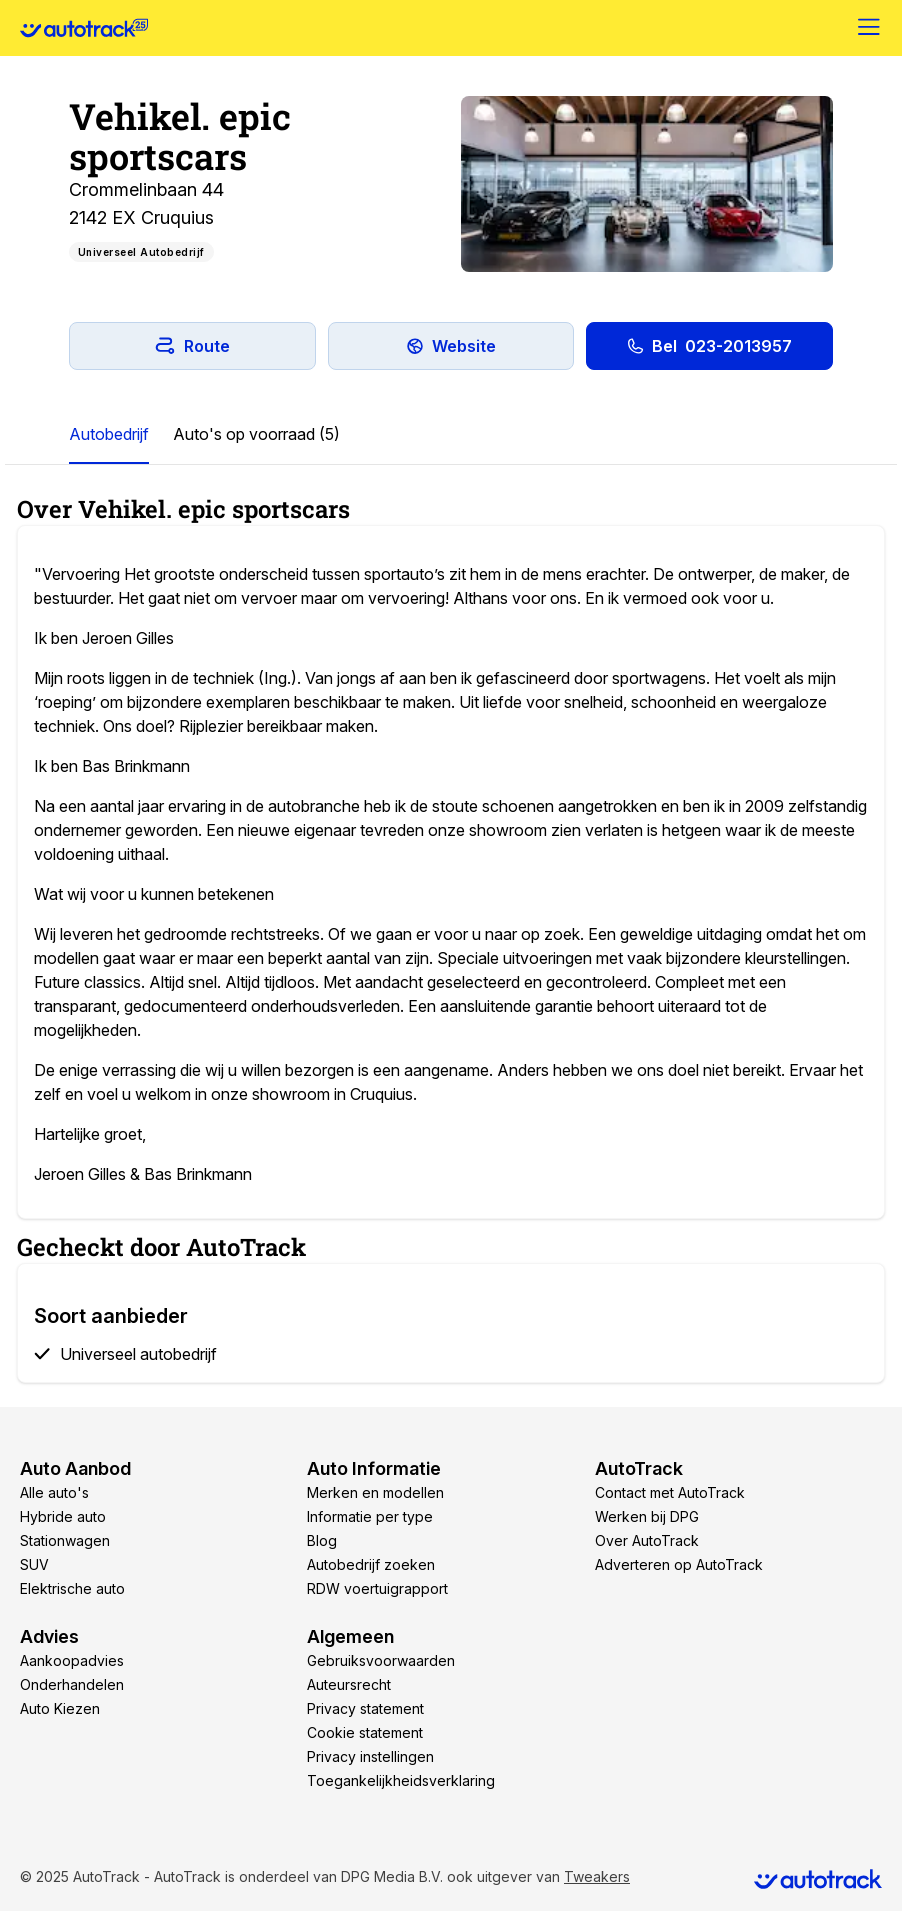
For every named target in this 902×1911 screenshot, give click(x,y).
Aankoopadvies (72, 1660)
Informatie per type (370, 1516)
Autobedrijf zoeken (371, 1564)
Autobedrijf (109, 434)
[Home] (84, 28)
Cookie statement (365, 1732)
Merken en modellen (375, 1492)
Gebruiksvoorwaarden (381, 1660)
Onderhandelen (72, 1684)
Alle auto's (54, 1492)
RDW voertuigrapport (377, 1588)
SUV (34, 1564)
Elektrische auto (72, 1588)
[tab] (109, 435)
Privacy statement (365, 1708)
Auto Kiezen (60, 1708)
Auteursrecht (349, 1684)
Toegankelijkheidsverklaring (401, 1780)
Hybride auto (63, 1516)
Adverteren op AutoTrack (679, 1564)
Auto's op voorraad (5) (256, 434)
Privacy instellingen (370, 1756)
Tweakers (597, 1876)
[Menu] (870, 28)
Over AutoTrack (647, 1540)
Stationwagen (65, 1540)
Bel (709, 346)
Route (192, 346)
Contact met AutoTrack (670, 1492)
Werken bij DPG (647, 1516)
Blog (322, 1540)
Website (451, 346)
